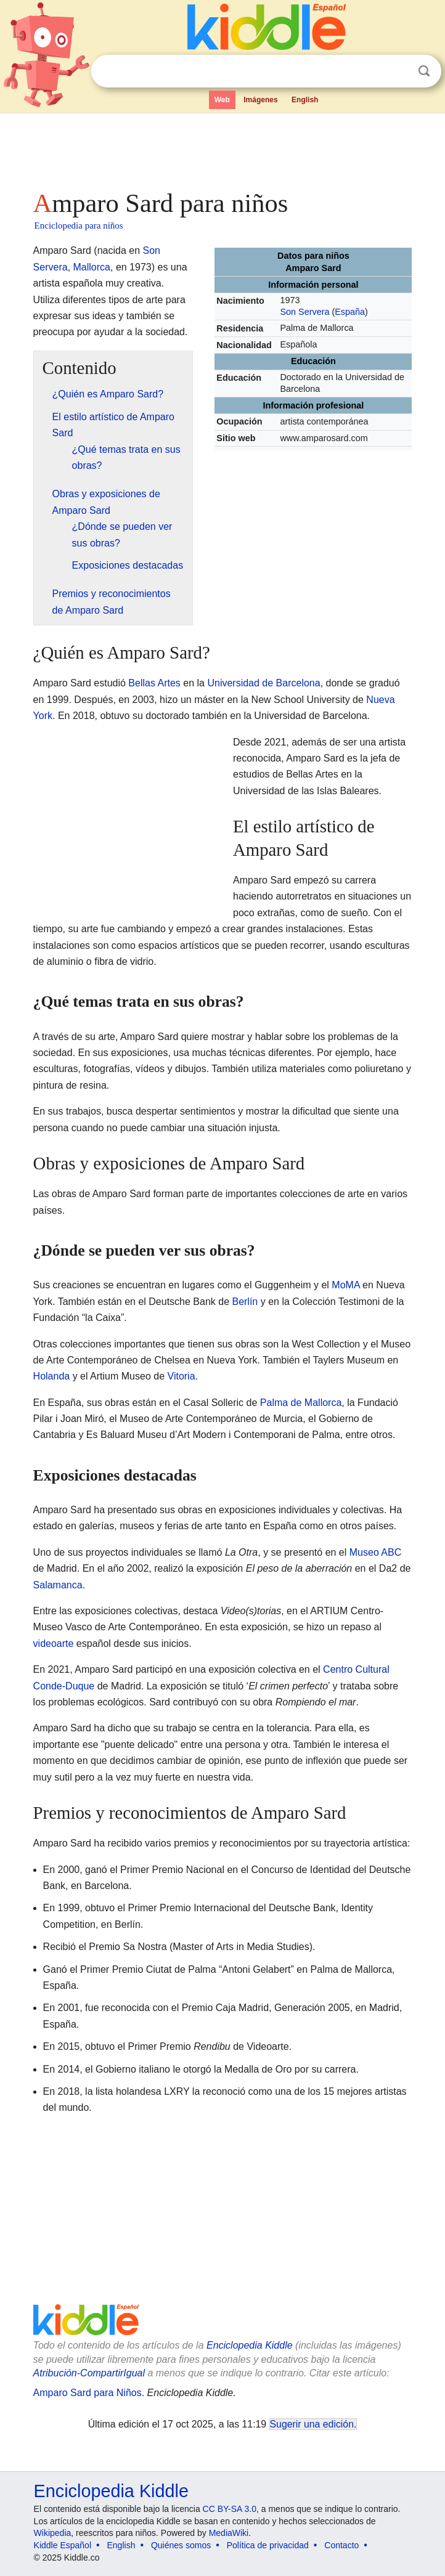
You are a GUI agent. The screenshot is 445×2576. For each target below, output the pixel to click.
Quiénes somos (181, 2545)
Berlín (245, 1301)
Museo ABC (375, 1552)
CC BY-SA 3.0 (229, 2509)
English (305, 99)
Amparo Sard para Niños (87, 2392)
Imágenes (260, 99)
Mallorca (91, 267)
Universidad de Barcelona (263, 683)
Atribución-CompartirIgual (89, 2373)
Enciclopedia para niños (79, 225)
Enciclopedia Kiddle (249, 2345)
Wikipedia (52, 2533)
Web (222, 99)
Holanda (51, 1376)
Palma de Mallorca (301, 1402)
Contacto (341, 2545)
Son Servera (304, 312)
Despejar (398, 71)
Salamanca (58, 1585)
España (350, 312)
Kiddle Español (62, 2545)
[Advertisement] (222, 148)
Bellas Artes (154, 683)
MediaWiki (229, 2533)
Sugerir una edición (312, 2424)
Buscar (424, 71)
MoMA (345, 1285)
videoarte (53, 1643)
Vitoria (181, 1376)
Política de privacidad (268, 2545)
